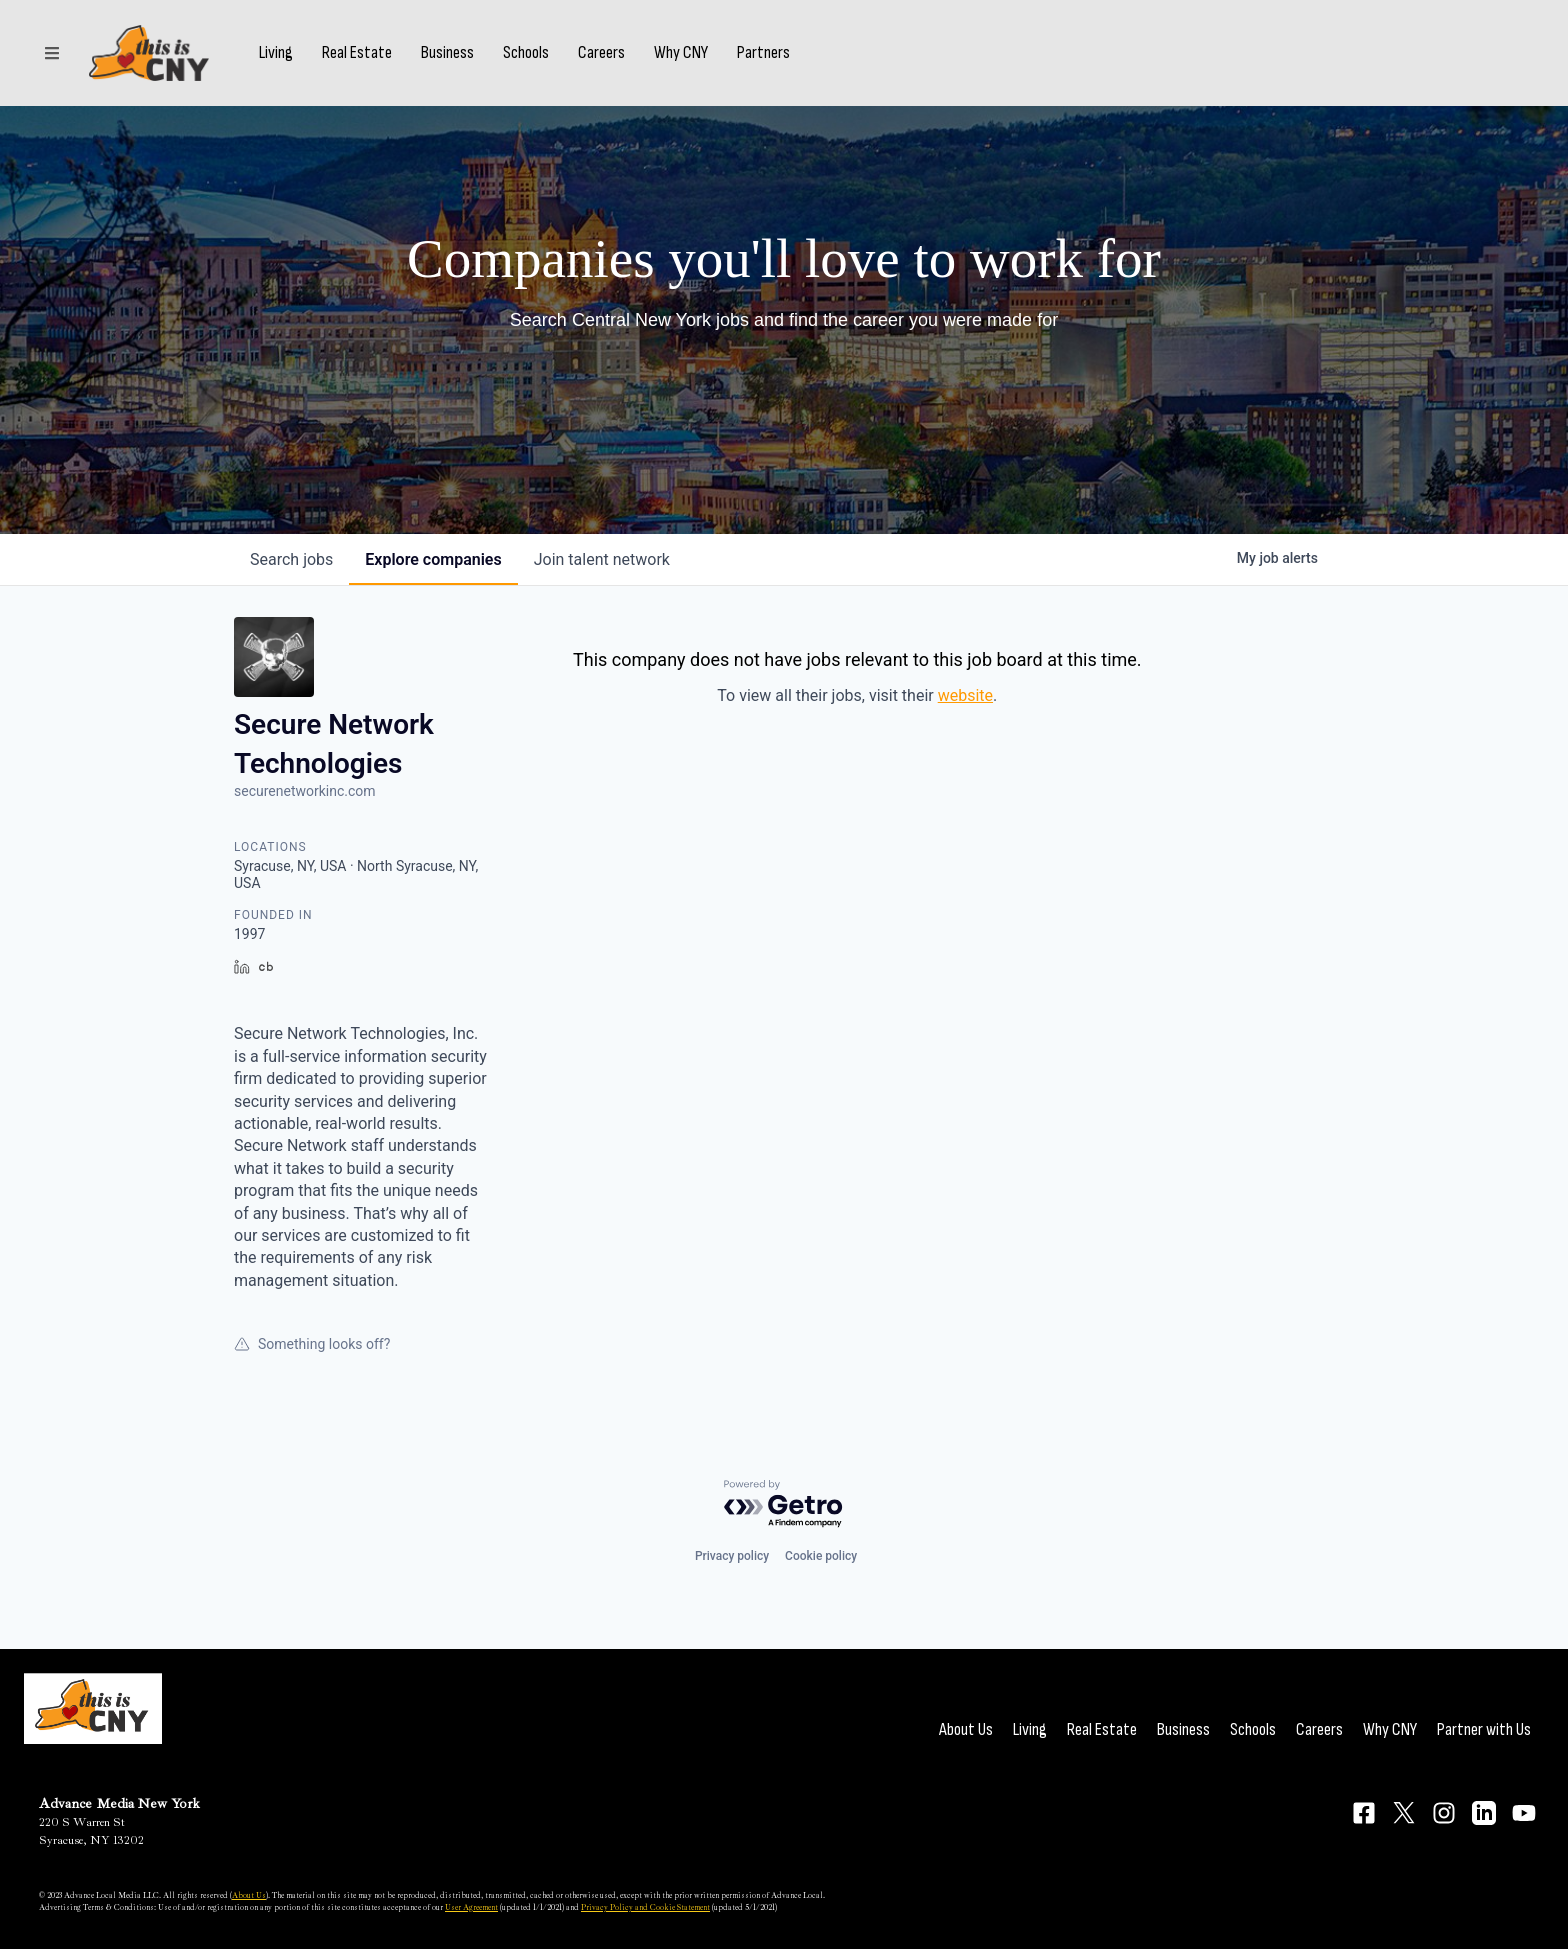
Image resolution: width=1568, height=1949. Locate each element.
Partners (763, 53)
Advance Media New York (119, 1803)
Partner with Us (1484, 1729)
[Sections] (52, 53)
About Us (966, 1729)
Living (276, 53)
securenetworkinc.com (305, 791)
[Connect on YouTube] (1524, 1813)
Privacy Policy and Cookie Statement (645, 1907)
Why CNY (681, 53)
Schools (526, 53)
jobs (291, 559)
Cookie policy (821, 1556)
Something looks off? (312, 1344)
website (965, 695)
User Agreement (471, 1907)
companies (433, 559)
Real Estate (357, 53)
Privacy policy (732, 1556)
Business (447, 53)
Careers (601, 53)
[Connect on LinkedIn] (1484, 1813)
